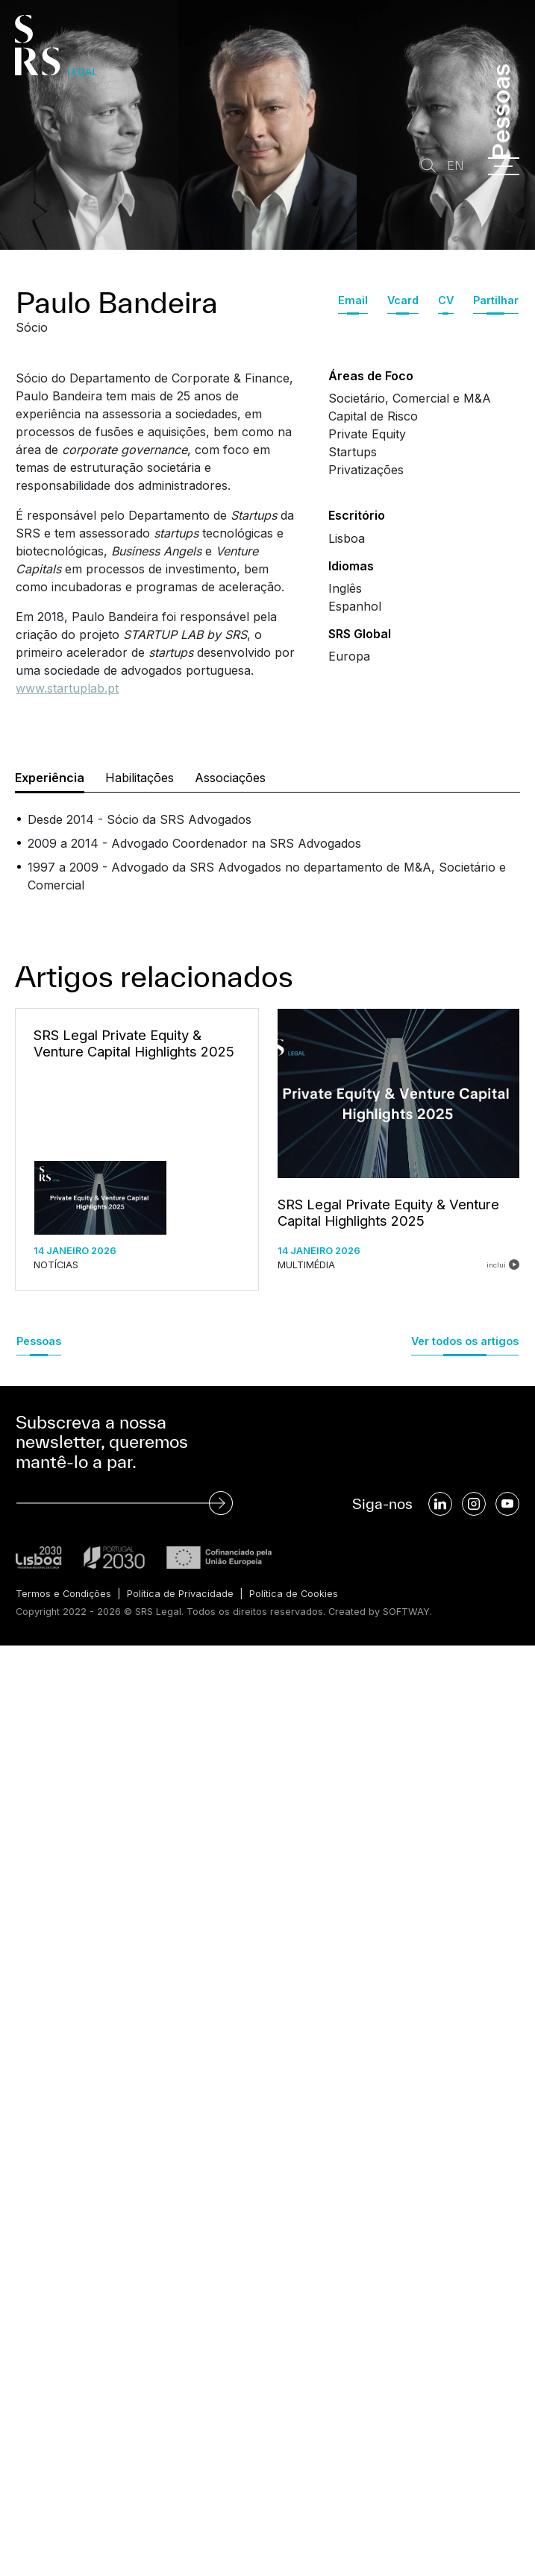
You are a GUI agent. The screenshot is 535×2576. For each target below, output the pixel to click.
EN (455, 166)
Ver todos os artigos (465, 1341)
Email (353, 300)
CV (446, 300)
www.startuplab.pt (67, 688)
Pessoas (38, 1341)
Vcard (403, 300)
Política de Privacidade (180, 1593)
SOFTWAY (406, 1611)
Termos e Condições (63, 1593)
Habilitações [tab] (139, 777)
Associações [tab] (230, 777)
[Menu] (503, 166)
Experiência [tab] (49, 777)
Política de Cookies (293, 1593)
